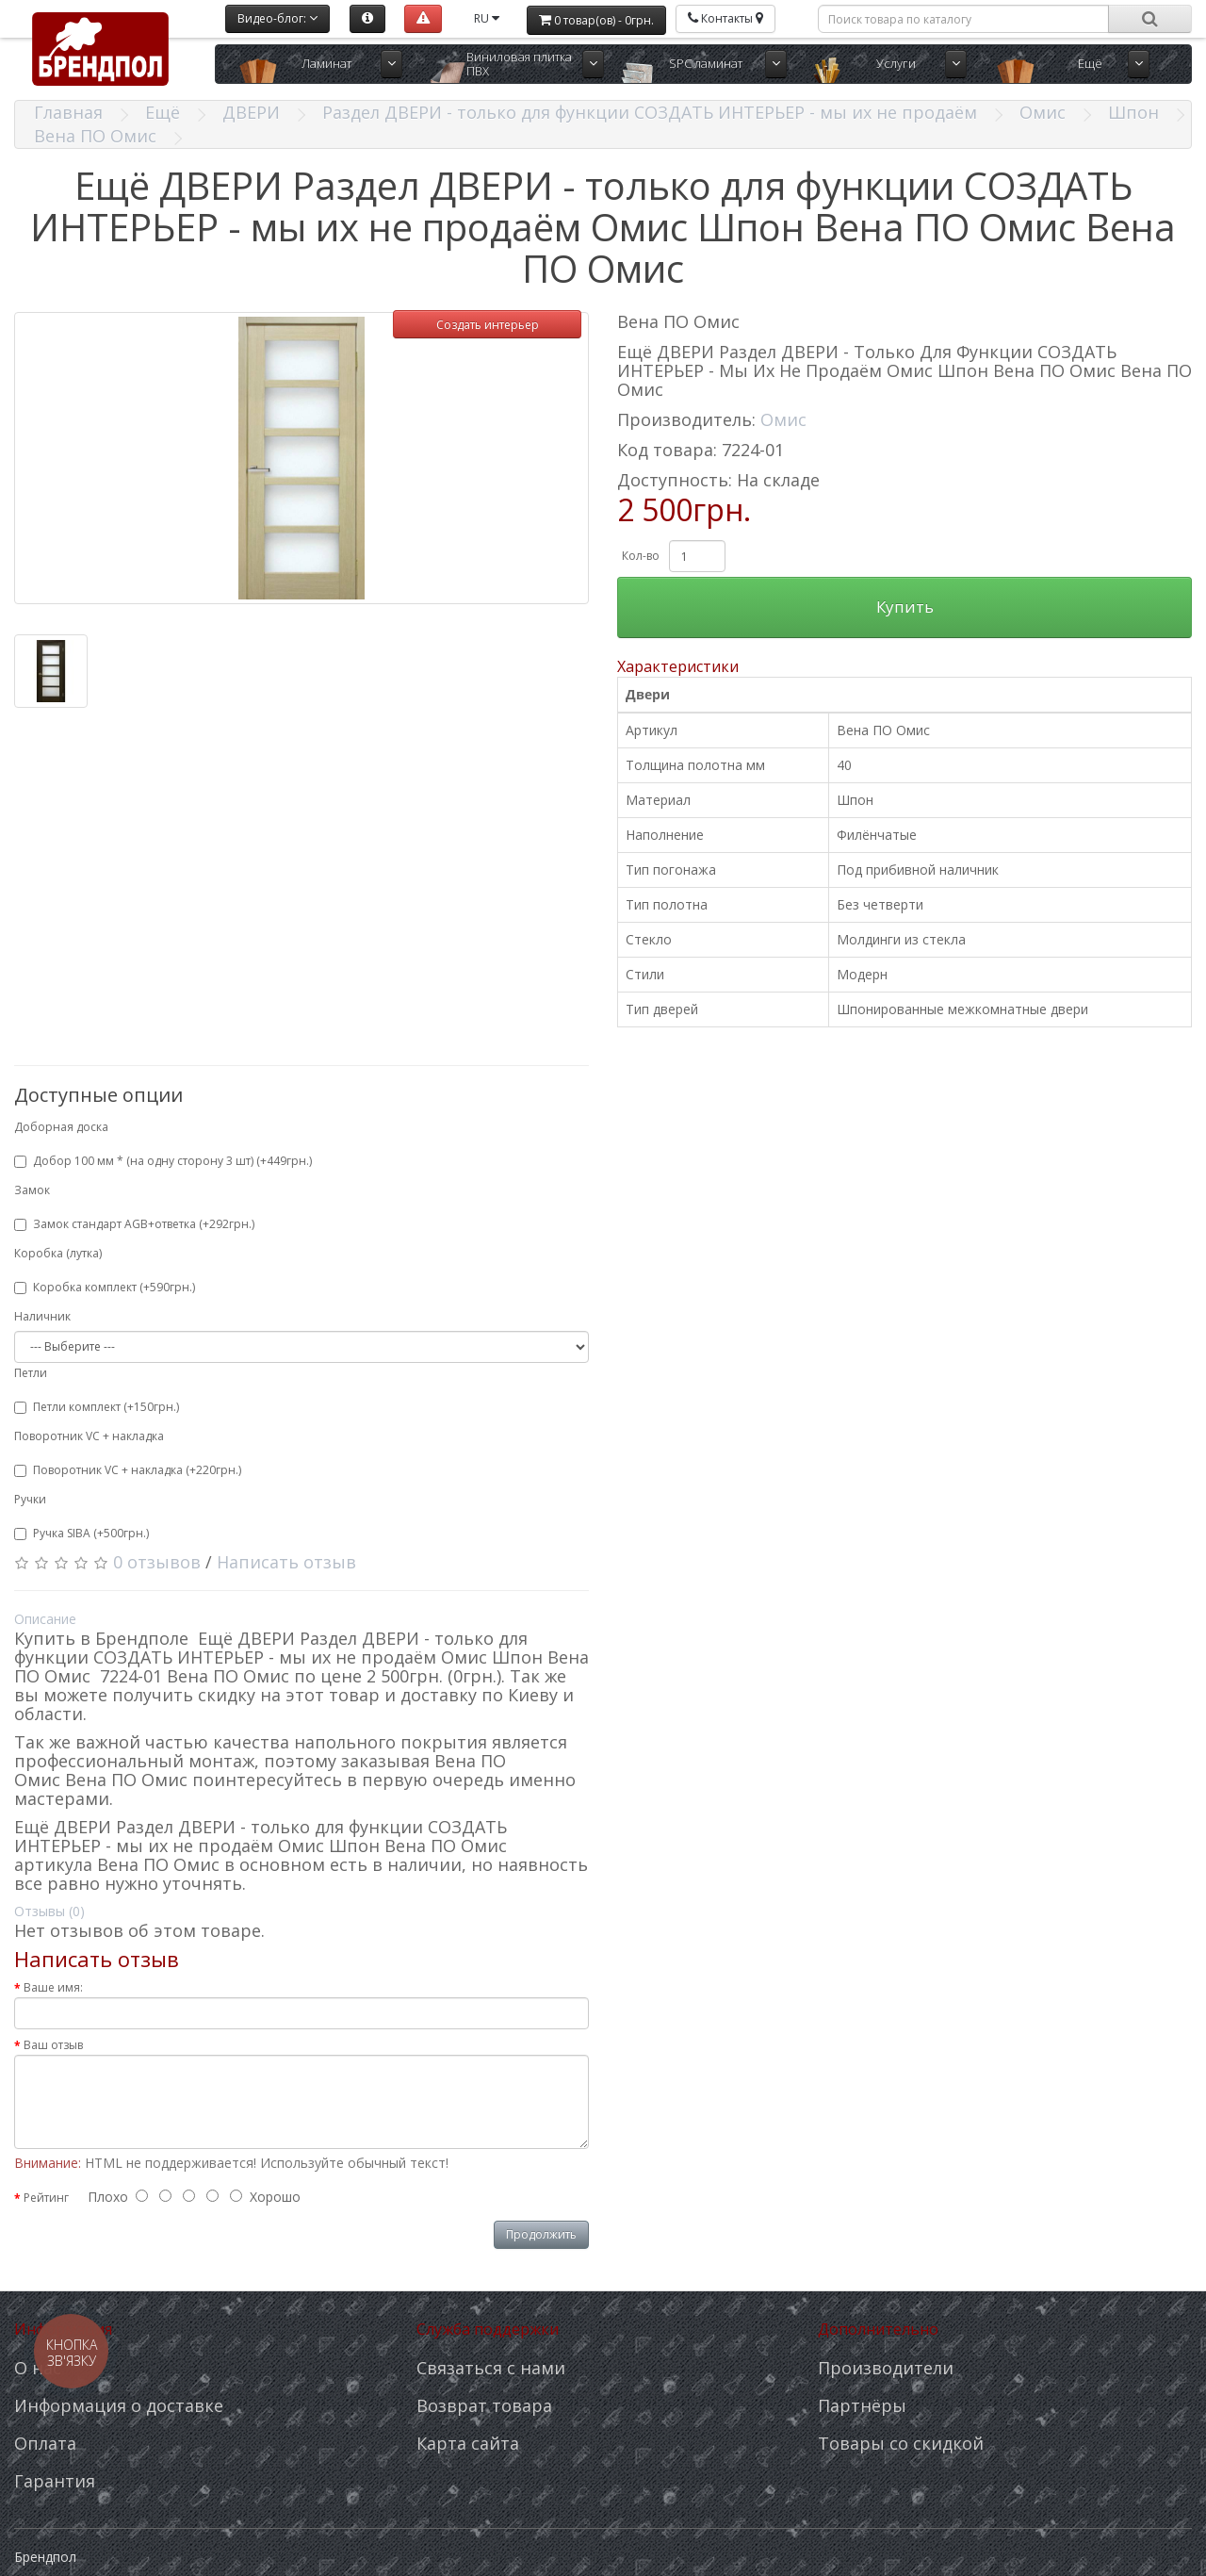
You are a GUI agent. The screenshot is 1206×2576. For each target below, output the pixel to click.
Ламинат (326, 63)
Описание (45, 1619)
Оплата (45, 2443)
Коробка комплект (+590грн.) (104, 1287)
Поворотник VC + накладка (89, 1436)
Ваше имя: (53, 1987)
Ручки (30, 1499)
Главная (68, 112)
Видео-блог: (277, 18)
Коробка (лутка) (58, 1253)
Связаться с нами (490, 2367)
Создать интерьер (487, 325)
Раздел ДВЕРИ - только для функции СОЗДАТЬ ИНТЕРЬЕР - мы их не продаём (649, 112)
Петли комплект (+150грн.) (96, 1407)
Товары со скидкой (901, 2443)
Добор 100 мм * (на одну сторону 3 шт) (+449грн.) (163, 1161)
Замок (32, 1190)
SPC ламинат (705, 63)
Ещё (1090, 63)
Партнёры (862, 2405)
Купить (905, 606)
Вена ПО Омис (95, 135)
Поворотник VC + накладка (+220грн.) (127, 1470)
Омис (1042, 112)
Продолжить (541, 2234)
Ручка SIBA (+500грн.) (81, 1533)
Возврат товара (484, 2405)
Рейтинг (46, 2198)
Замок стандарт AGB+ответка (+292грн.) (134, 1224)
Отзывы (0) (49, 1911)
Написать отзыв (286, 1562)
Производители (885, 2367)
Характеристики (678, 666)
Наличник (42, 1316)
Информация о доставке (118, 2405)
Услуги (896, 63)
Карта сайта (467, 2443)
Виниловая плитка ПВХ (519, 63)
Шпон (1133, 112)
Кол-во (641, 556)
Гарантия (54, 2480)
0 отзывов (157, 1562)
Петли (30, 1373)
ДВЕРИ (251, 112)
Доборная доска (61, 1127)
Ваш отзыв (53, 2045)
